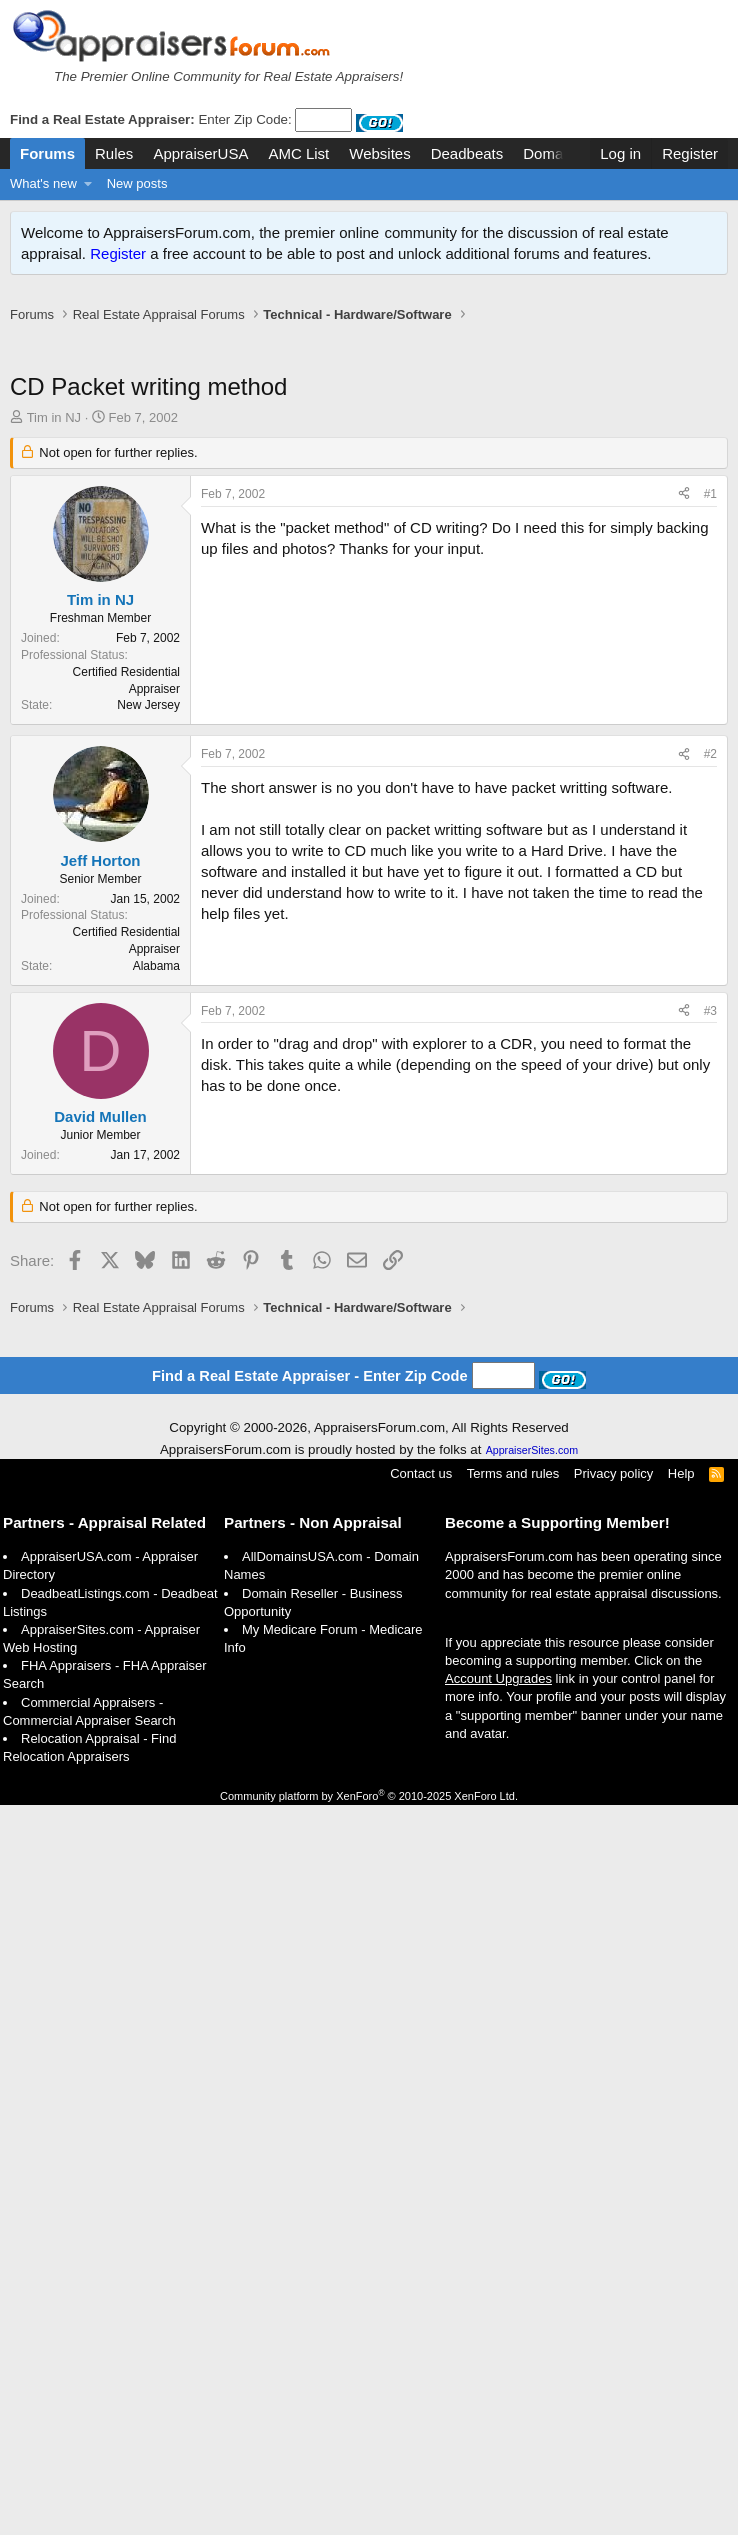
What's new (43, 183)
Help (681, 1473)
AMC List (298, 153)
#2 (710, 754)
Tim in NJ (54, 417)
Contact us (421, 1473)
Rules (114, 153)
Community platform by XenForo (369, 1796)
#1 (710, 494)
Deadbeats (467, 153)
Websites (379, 153)
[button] (88, 184)
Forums (47, 153)
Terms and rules (513, 1473)
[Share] (684, 494)
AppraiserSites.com (532, 1450)
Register (118, 253)
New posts (137, 183)
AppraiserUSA (200, 153)
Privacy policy (613, 1473)
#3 (710, 1011)
